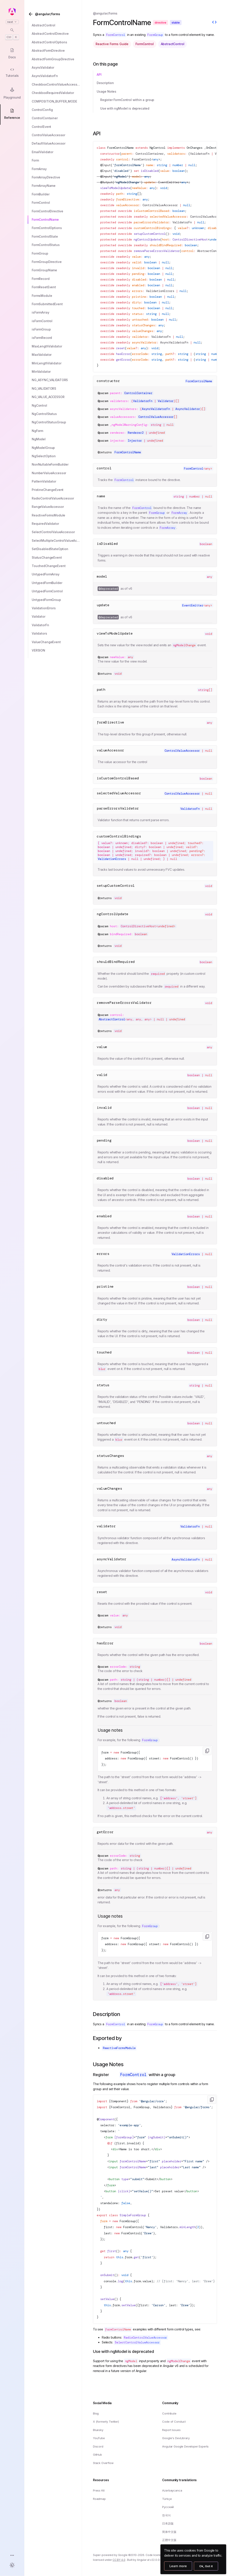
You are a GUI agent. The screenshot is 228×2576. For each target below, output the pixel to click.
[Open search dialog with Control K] (12, 34)
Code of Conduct (174, 2421)
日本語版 (167, 2523)
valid (105, 1074)
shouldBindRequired (119, 961)
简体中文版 (169, 2532)
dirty (105, 1319)
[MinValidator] (56, 371)
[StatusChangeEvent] (56, 557)
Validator (166, 401)
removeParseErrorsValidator (128, 1002)
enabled (108, 1216)
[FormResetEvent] (56, 287)
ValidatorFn (199, 154)
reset (105, 1592)
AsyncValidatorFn (174, 342)
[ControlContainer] (56, 118)
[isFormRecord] (56, 338)
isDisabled (111, 543)
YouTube (99, 2438)
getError (109, 1832)
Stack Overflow (103, 2463)
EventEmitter (169, 182)
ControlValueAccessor (160, 205)
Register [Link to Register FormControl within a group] (106, 2074)
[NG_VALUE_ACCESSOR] (56, 397)
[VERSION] (56, 650)
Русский (168, 2507)
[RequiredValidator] (56, 524)
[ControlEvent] (56, 127)
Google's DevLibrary (175, 2438)
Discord (98, 2446)
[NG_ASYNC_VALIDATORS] (56, 380)
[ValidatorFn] (56, 625)
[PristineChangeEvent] (56, 490)
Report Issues (171, 2430)
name (104, 496)
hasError (109, 1643)
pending (108, 1140)
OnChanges (194, 148)
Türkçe (167, 2498)
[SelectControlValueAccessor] (56, 532)
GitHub (97, 2454)
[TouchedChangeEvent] (56, 566)
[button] (12, 2555)
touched (108, 1352)
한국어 (166, 2515)
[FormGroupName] (56, 270)
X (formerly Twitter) (106, 2421)
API (99, 74)
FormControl (144, 44)
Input (106, 165)
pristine (109, 1286)
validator (110, 1526)
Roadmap (99, 2498)
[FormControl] (56, 202)
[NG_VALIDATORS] (56, 388)
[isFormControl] (56, 321)
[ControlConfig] (56, 110)
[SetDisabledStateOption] (56, 549)
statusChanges (114, 1455)
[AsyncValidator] (56, 67)
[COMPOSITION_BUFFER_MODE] (56, 101)
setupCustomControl (119, 885)
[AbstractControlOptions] (56, 42)
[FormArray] (56, 169)
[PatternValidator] (56, 481)
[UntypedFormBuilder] (56, 583)
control (108, 468)
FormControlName (120, 148)
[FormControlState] (56, 236)
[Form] (56, 160)
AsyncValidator (187, 409)
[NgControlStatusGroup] (56, 422)
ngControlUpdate (116, 914)
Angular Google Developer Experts (185, 2446)
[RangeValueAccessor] (56, 507)
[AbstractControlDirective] (56, 33)
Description (105, 83)
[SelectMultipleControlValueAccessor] (56, 540)
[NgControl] (56, 405)
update (107, 605)
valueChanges (113, 1488)
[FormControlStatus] (56, 245)
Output (107, 182)
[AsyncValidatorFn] (56, 76)
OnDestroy (214, 148)
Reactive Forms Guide (112, 44)
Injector (135, 440)
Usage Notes (106, 91)
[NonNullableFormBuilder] (56, 464)
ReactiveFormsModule (119, 2048)
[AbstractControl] (56, 25)
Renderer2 (136, 433)
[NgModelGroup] (56, 448)
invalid (108, 1107)
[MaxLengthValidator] (56, 346)
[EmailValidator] (56, 152)
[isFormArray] (56, 312)
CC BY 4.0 (119, 2559)
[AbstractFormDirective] (56, 50)
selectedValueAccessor (122, 793)
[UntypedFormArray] (56, 574)
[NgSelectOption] (56, 456)
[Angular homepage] (12, 12)
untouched (110, 1423)
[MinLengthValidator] (56, 363)
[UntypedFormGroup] (56, 600)
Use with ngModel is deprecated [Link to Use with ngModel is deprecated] (127, 2351)
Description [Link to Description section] (110, 2014)
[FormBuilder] (56, 194)
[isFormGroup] (56, 329)
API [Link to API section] (100, 133)
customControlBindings (122, 836)
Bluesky (98, 2430)
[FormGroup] (56, 253)
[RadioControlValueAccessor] (56, 498)
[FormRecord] (56, 279)
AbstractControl (172, 44)
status (107, 1385)
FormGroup (142, 2107)
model (105, 576)
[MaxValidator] (56, 355)
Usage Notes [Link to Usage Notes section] (112, 2064)
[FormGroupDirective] (56, 262)
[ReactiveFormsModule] (56, 515)
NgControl (157, 148)
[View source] (214, 23)
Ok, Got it (206, 2566)
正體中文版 (169, 2540)
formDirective (114, 722)
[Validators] (56, 633)
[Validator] (56, 616)
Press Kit (99, 2490)
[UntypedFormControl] (56, 591)
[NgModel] (56, 439)
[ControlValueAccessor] (56, 135)
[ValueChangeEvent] (56, 642)
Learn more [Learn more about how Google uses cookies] (178, 2566)
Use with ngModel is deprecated (124, 108)
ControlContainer (149, 154)
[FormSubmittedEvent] (56, 304)
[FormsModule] (56, 296)
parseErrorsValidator (121, 808)
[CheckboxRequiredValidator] (56, 93)
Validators (162, 2107)
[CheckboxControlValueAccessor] (56, 84)
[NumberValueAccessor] (56, 473)
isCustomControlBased (121, 778)
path (104, 689)
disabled (109, 1178)
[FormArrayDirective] (56, 177)
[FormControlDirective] (56, 211)
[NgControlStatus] (56, 414)
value (105, 1047)
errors (107, 1253)
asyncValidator (115, 1559)
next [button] (12, 22)
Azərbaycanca (172, 2490)
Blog (96, 2413)
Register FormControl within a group (127, 100)
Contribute (169, 2413)
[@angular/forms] (54, 14)
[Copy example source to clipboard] (211, 2099)
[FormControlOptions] (56, 228)
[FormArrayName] (56, 186)
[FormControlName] (56, 219)
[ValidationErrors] (56, 608)
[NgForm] (56, 431)
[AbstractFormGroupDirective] (56, 59)
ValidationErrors (160, 291)
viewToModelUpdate (118, 633)
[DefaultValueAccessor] (56, 143)
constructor (112, 380)
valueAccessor (114, 750)
